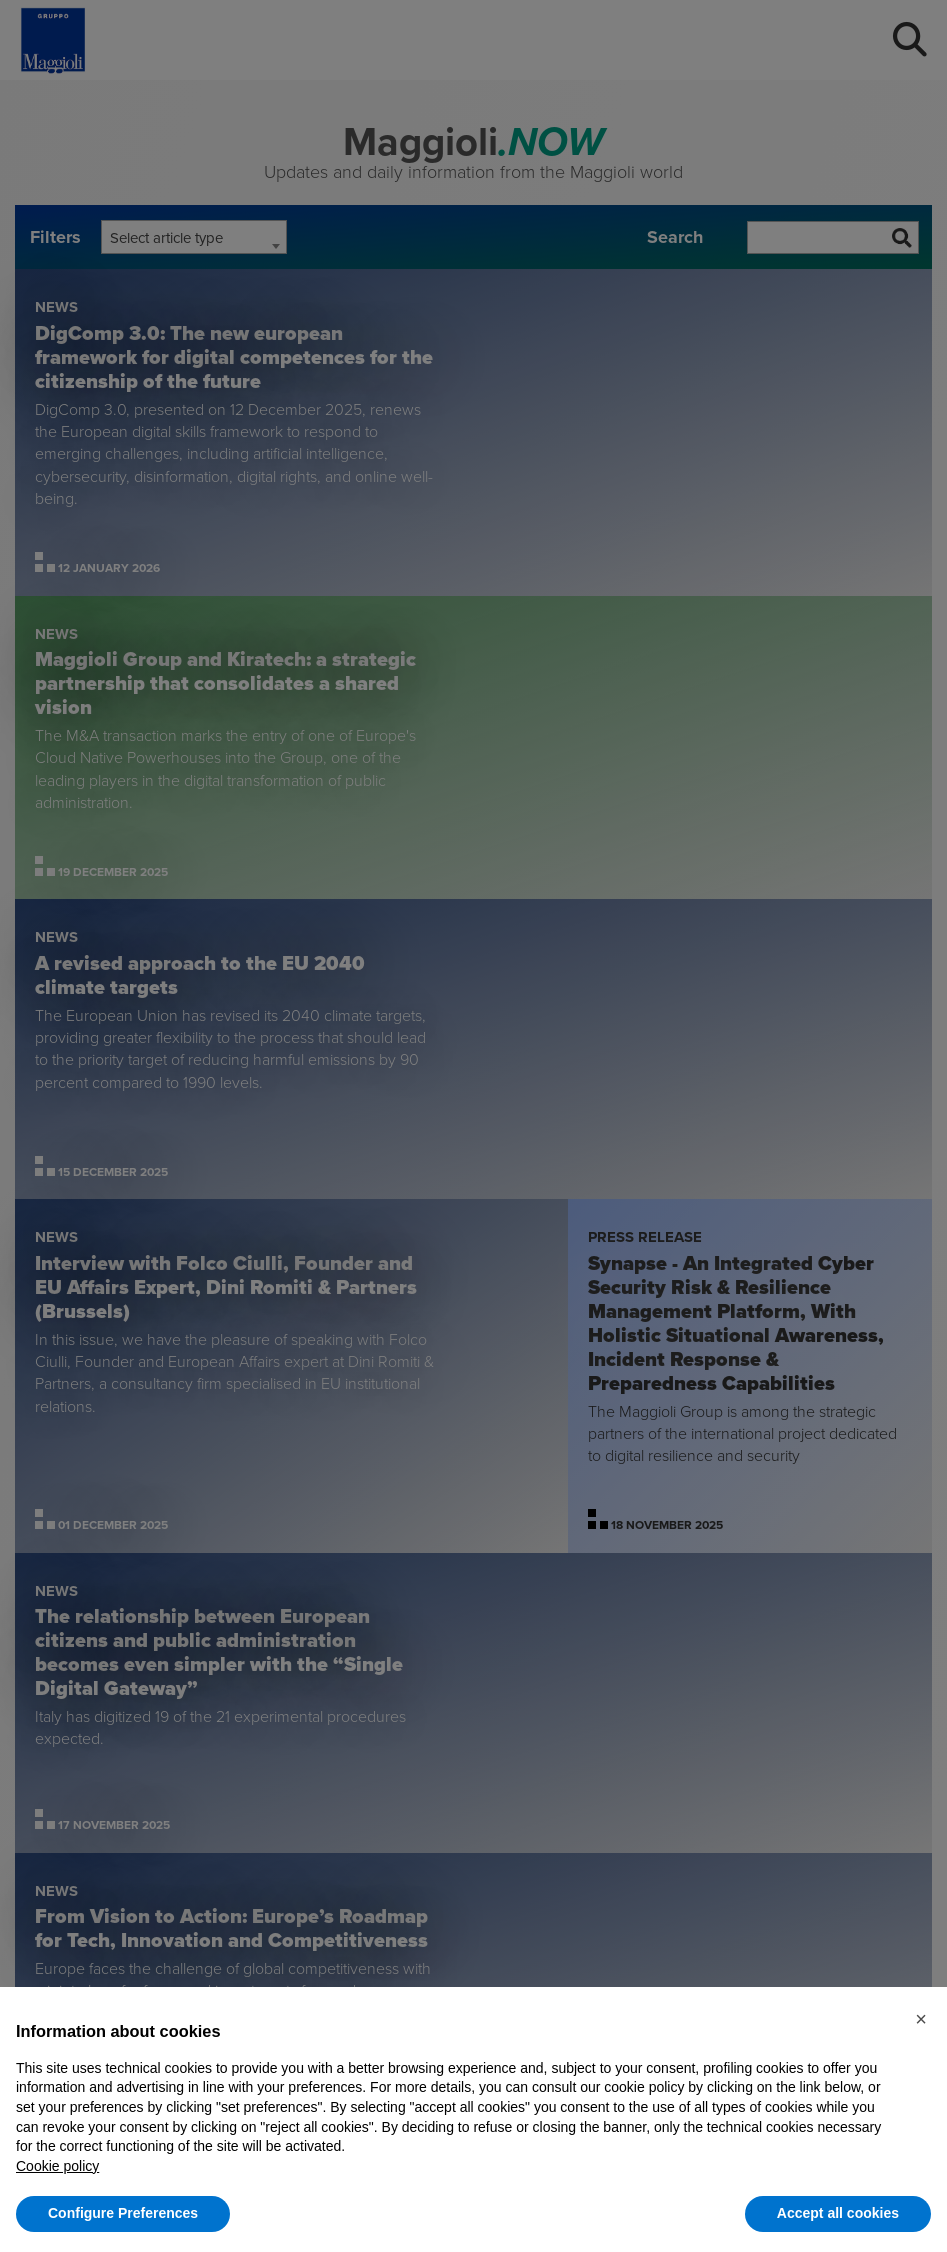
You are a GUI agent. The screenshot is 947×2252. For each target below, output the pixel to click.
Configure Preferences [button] (123, 2213)
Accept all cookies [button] (838, 2213)
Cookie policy (57, 2166)
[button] (921, 2019)
